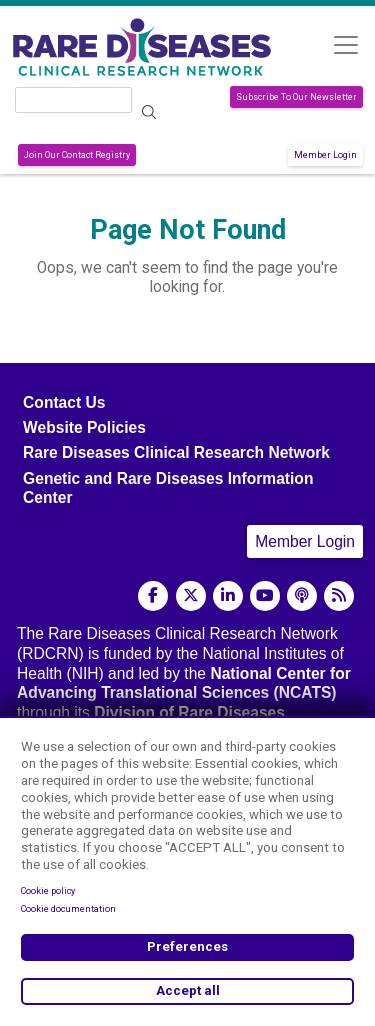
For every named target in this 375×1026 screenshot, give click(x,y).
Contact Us (64, 402)
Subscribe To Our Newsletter (296, 97)
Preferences (187, 946)
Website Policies (84, 427)
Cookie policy (48, 891)
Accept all (188, 990)
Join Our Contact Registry (77, 155)
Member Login (325, 155)
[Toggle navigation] (345, 44)
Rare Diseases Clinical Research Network (176, 452)
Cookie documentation (68, 909)
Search (150, 112)
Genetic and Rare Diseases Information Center (168, 488)
